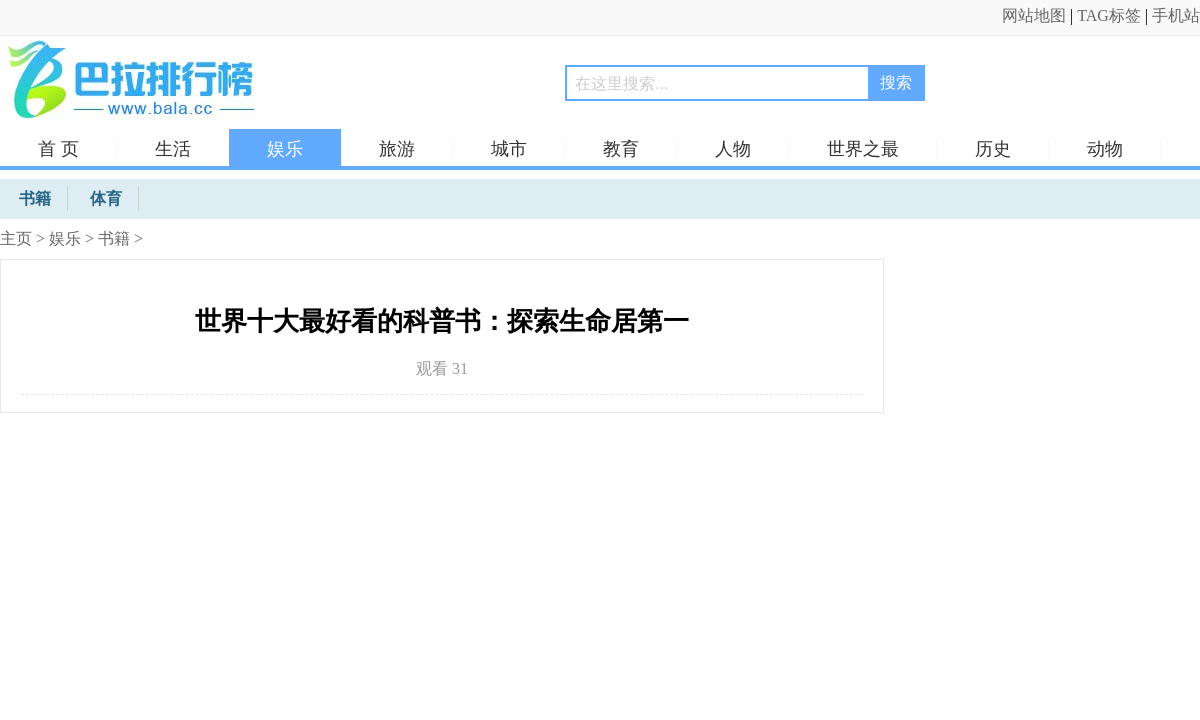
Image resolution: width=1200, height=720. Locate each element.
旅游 (397, 149)
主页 (16, 238)
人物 (733, 149)
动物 (1105, 149)
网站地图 (1034, 15)
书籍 (114, 238)
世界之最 (863, 149)
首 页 (58, 149)
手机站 (1176, 15)
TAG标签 (1109, 15)
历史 (993, 149)
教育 (621, 149)
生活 (173, 149)
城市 (509, 149)
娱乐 (285, 149)
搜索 (896, 82)
